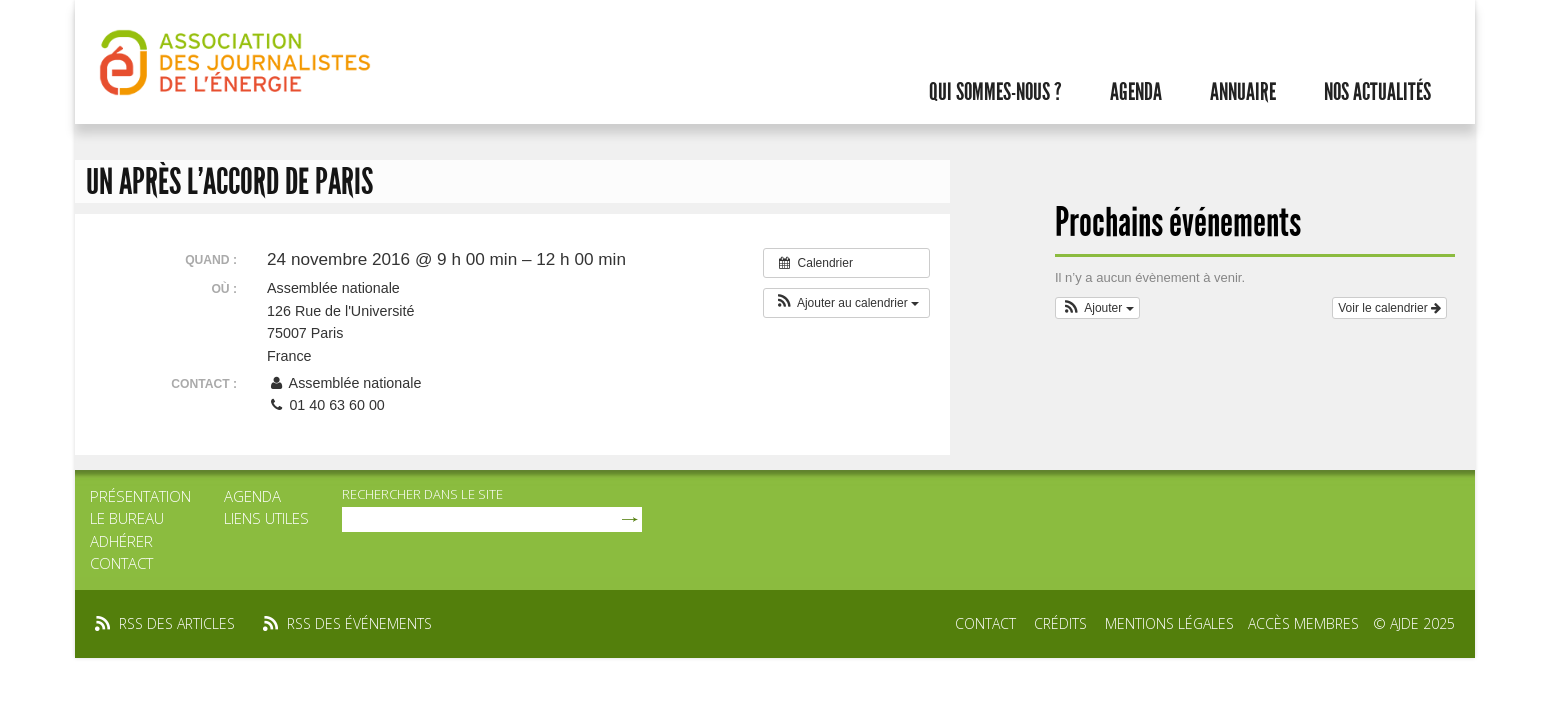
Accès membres (1303, 623)
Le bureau (127, 518)
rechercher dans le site (422, 494)
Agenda (1136, 92)
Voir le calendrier (1389, 308)
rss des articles (177, 623)
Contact (121, 563)
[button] (846, 303)
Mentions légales (1169, 623)
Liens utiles (266, 518)
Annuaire (1243, 92)
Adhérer (121, 541)
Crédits (1060, 623)
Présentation (140, 496)
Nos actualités (1377, 92)
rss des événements (359, 623)
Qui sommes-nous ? (995, 92)
